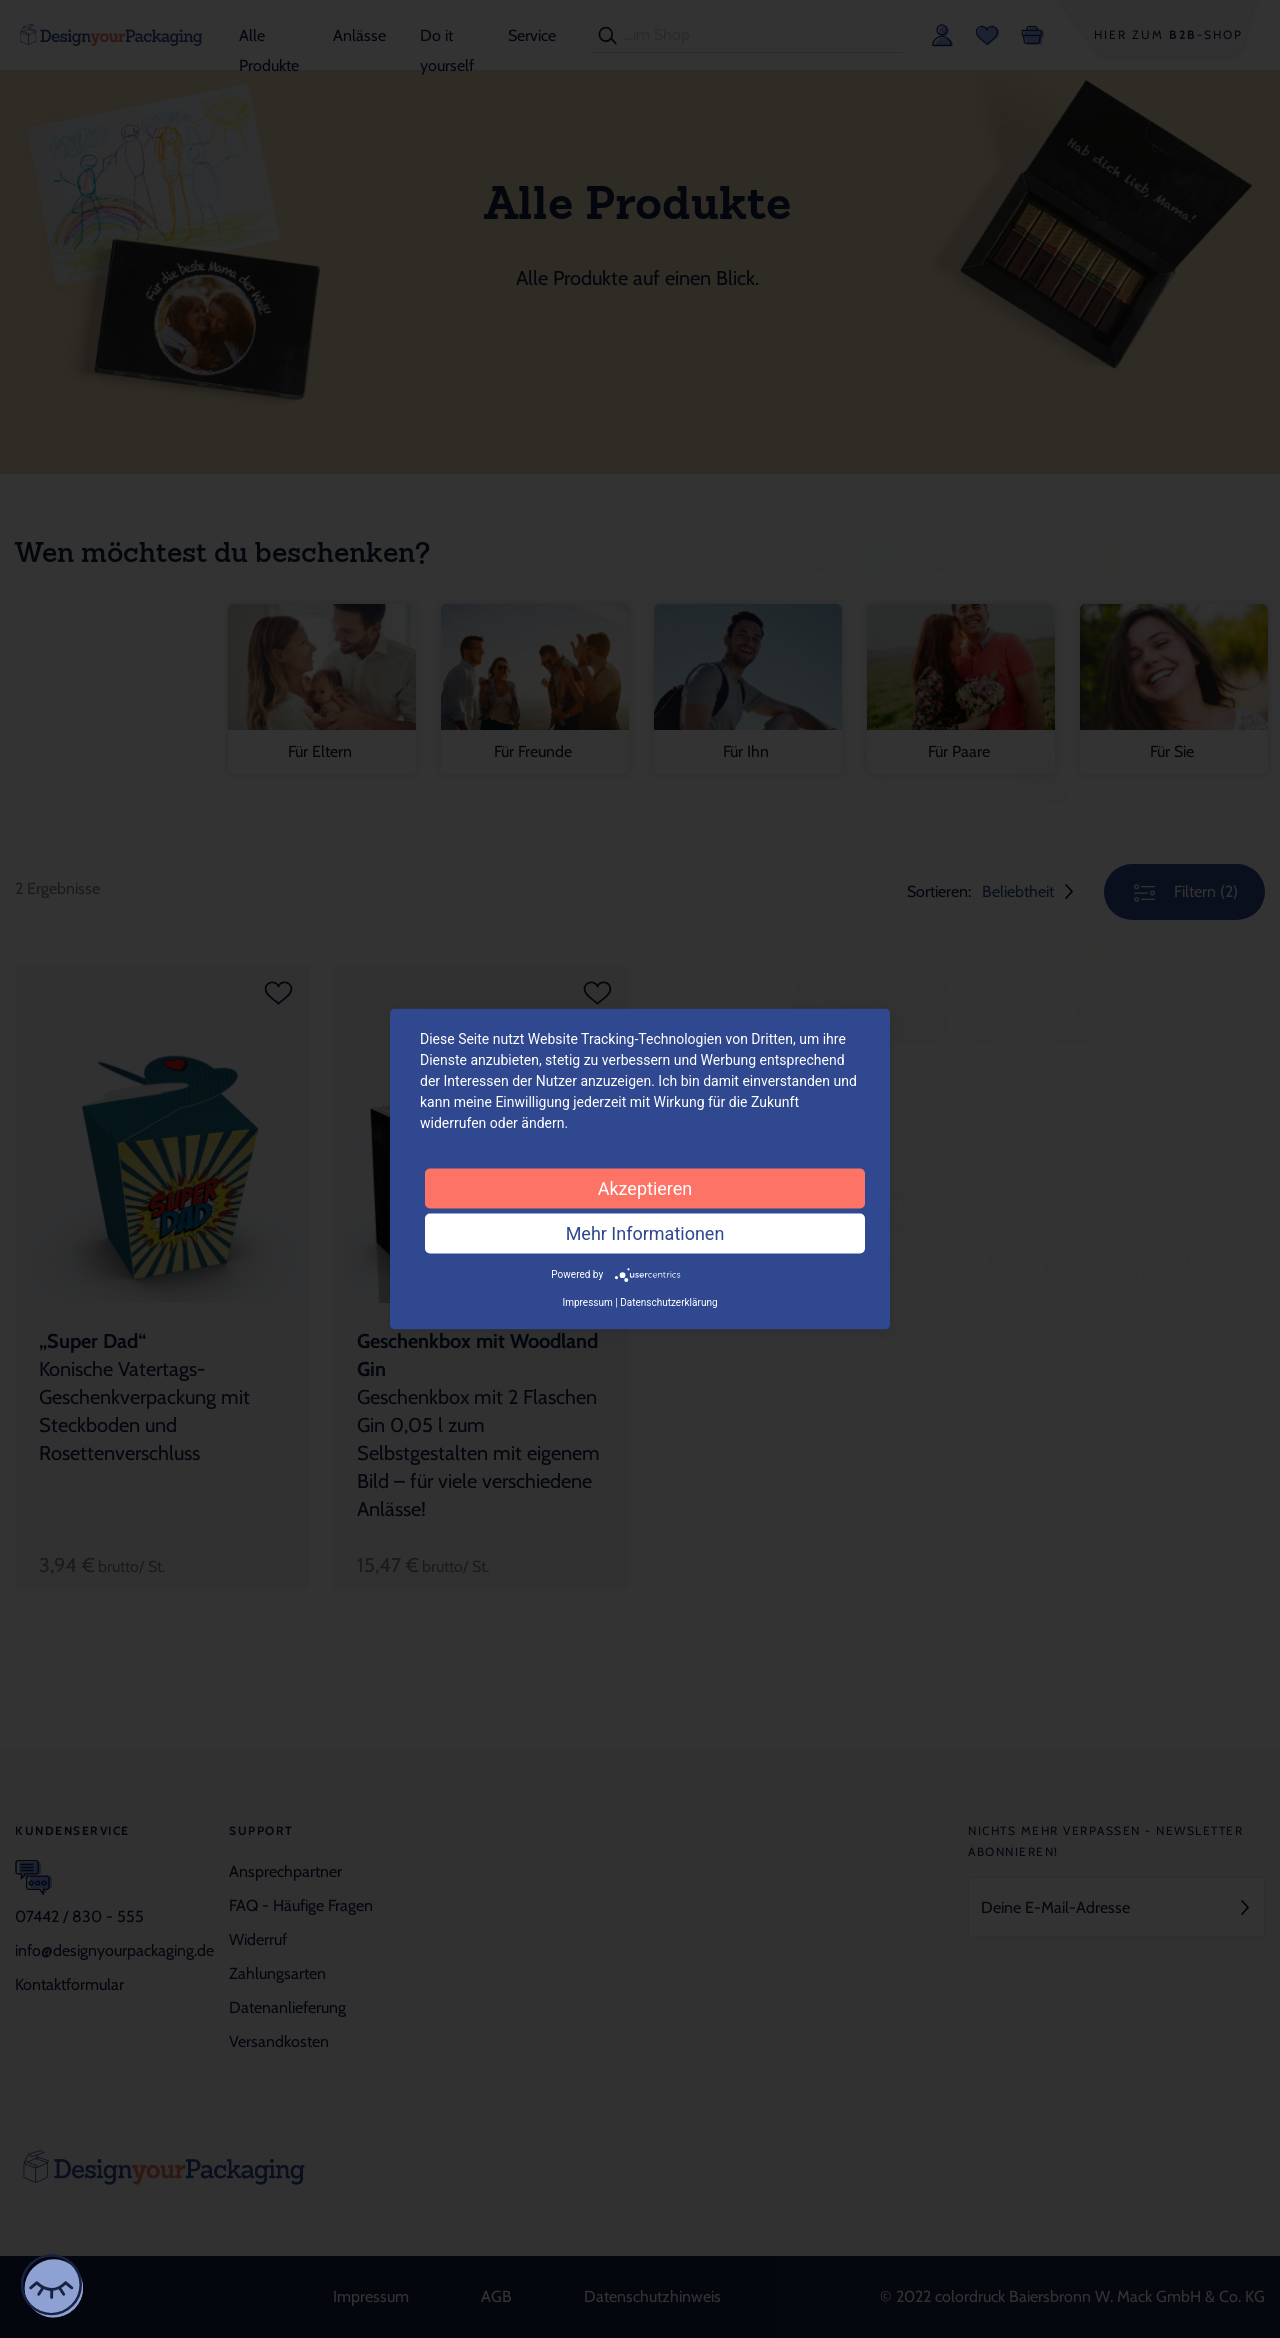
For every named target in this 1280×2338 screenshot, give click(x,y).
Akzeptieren (645, 1188)
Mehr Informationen (645, 1233)
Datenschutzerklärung (668, 1301)
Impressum (587, 1301)
